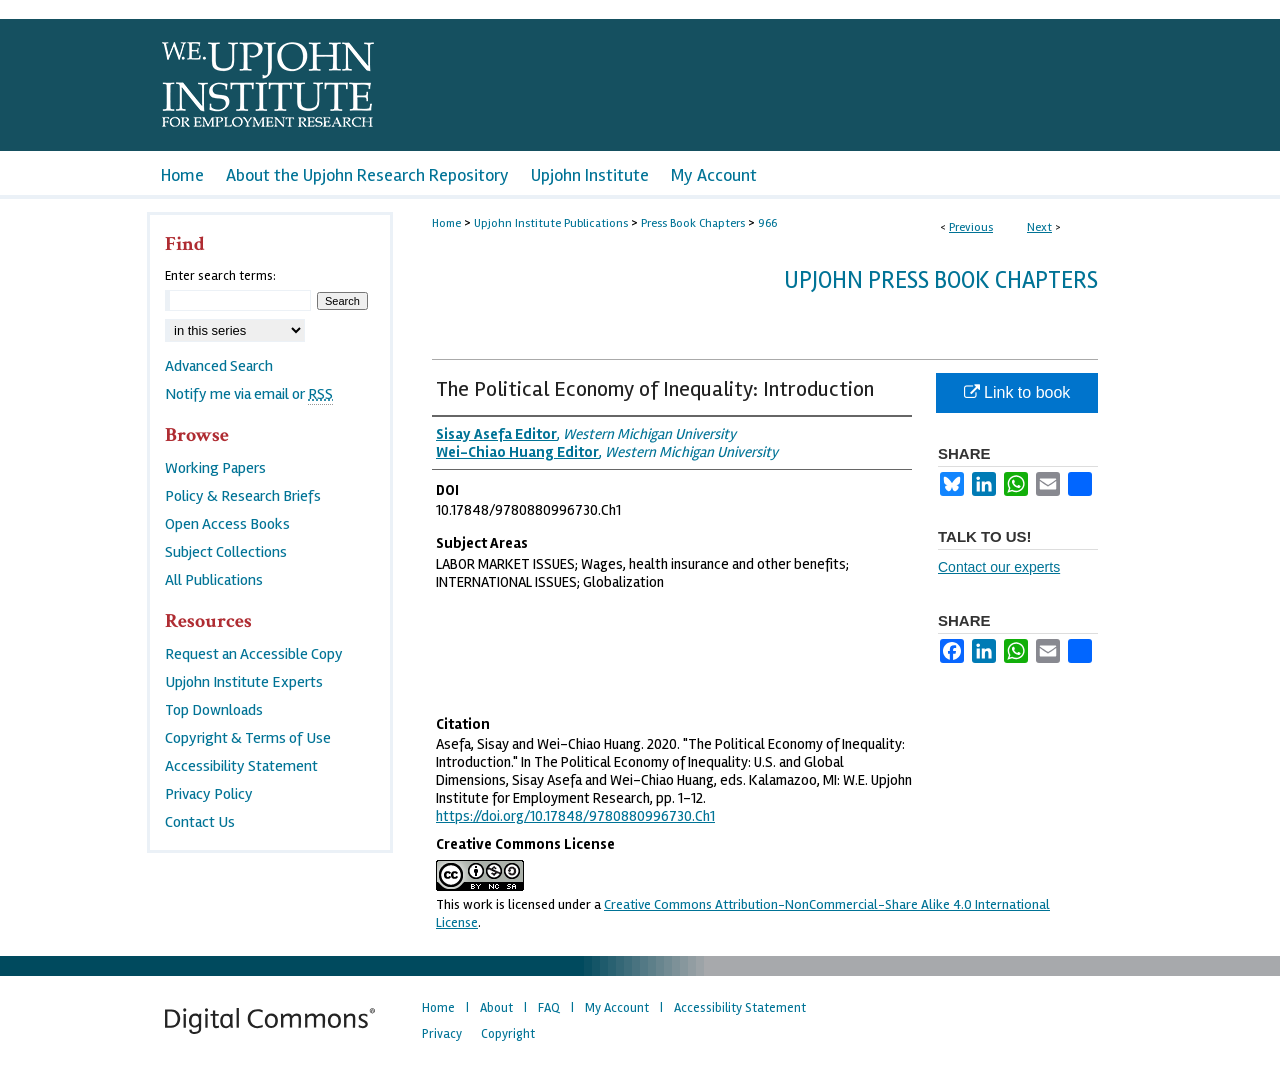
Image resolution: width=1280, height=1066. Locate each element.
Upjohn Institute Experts (244, 682)
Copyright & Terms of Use (248, 738)
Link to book (1017, 392)
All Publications (214, 580)
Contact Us (200, 822)
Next (1039, 227)
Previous (971, 227)
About (496, 1008)
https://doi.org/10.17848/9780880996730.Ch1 (575, 816)
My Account (617, 1008)
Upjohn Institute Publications (551, 223)
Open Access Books (227, 524)
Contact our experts (999, 567)
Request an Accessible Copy (254, 654)
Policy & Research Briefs (243, 496)
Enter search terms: (220, 276)
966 (767, 223)
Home (446, 223)
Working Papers (215, 468)
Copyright (508, 1034)
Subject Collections (226, 552)
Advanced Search (219, 366)
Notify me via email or (249, 394)
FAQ (549, 1008)
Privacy (442, 1034)
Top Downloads (214, 710)
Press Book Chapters (693, 223)
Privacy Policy (209, 794)
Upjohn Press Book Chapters (941, 280)
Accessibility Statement (241, 766)
